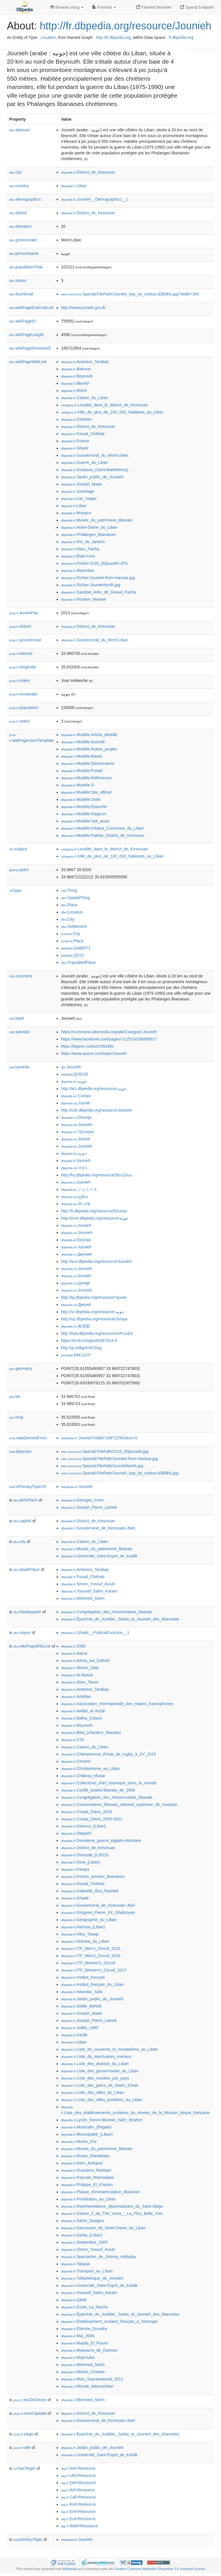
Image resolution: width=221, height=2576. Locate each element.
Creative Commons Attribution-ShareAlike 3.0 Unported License (159, 2569)
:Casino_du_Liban (84, 397)
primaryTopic (27, 2539)
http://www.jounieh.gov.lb (83, 307)
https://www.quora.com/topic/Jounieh (94, 1053)
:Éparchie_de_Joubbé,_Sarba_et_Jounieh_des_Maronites (120, 1619)
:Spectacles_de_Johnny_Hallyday (98, 2256)
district (18, 213)
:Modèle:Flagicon (83, 814)
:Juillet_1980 (79, 2027)
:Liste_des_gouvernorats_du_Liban (99, 2071)
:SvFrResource (78, 2468)
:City (68, 919)
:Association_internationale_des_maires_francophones (117, 1703)
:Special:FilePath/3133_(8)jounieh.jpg (104, 1451)
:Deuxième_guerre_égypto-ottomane (101, 1840)
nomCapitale (29, 2413)
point (18, 869)
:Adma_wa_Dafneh (85, 1660)
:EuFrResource (78, 2518)
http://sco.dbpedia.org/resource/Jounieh (96, 1261)
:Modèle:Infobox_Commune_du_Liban (102, 828)
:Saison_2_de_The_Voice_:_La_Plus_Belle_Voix (112, 2213)
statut (19, 721)
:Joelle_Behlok (81, 2006)
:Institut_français (83, 1977)
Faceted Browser (154, 7)
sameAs (19, 1067)
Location (48, 37)
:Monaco (76, 513)
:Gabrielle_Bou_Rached (89, 1891)
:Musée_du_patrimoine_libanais (96, 520)
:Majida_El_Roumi (84, 2343)
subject (18, 849)
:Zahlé (74, 2300)
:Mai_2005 (77, 2336)
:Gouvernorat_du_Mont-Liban (94, 455)
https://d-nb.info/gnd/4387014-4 (89, 1340)
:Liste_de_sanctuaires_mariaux (96, 2056)
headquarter (27, 1612)
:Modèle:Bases (81, 756)
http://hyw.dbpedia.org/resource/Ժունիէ (97, 1333)
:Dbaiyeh (76, 1833)
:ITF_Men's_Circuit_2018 (90, 1955)
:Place (69, 905)
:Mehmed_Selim (83, 1598)
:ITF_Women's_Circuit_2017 (93, 1970)
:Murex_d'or (79, 2141)
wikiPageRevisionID (30, 348)
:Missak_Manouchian (87, 2386)
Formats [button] (104, 7)
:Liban (74, 185)
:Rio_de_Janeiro (83, 541)
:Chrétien (76, 419)
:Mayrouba (78, 2357)
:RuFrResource (78, 2504)
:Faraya (75, 1869)
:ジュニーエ (79, 1189)
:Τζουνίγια (77, 1131)
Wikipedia (69, 2569)
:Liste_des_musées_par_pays (95, 2078)
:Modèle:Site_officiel (86, 792)
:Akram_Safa (80, 1667)
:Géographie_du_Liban (89, 1919)
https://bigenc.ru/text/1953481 (87, 1046)
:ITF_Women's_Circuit (88, 1963)
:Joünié (75, 1103)
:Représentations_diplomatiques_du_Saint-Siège (112, 2206)
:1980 (73, 1646)
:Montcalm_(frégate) (86, 2127)
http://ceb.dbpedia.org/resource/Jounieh (96, 1110)
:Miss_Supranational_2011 (92, 2379)
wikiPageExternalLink (31, 307)
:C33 (72, 1739)
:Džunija (76, 1117)
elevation (20, 226)
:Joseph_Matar (81, 484)
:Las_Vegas (79, 498)
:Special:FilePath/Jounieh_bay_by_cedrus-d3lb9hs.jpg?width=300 (130, 294)
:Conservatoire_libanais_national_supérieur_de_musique (119, 1804)
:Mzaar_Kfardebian (85, 2156)
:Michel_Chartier (83, 2372)
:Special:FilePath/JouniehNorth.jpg (102, 1466)
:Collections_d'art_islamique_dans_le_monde (109, 1783)
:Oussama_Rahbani (86, 2170)
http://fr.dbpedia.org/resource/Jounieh (125, 26)
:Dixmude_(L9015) (85, 1855)
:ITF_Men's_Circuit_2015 (90, 1948)
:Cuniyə (76, 1095)
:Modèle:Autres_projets (89, 749)
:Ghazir (75, 448)
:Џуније (75, 1283)
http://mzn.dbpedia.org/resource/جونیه (94, 1218)
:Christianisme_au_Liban (90, 1768)
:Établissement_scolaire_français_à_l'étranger (109, 2321)
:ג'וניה (74, 1167)
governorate (23, 240)
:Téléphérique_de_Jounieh (92, 2278)
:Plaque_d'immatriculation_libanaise (100, 2192)
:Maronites (77, 570)
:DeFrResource (78, 2482)
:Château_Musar (83, 1775)
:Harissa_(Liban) (83, 1927)
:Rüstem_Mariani (83, 599)
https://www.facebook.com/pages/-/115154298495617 (109, 1039)
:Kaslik (74, 2035)
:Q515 (72, 955)
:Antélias (76, 1696)
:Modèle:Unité (80, 799)
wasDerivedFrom (28, 1438)
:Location (72, 912)
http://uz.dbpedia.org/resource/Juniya (94, 1319)
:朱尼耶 (75, 1326)
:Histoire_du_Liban (85, 1941)
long (16, 1417)
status (17, 280)
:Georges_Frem (82, 1500)
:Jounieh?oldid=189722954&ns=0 (99, 1438)
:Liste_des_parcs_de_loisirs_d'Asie (99, 2085)
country (19, 185)
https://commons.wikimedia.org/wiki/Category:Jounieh (109, 1032)
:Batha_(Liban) (81, 1718)
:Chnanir (76, 1761)
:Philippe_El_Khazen (87, 2184)
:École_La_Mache (84, 2307)
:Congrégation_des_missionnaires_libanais (106, 1612)
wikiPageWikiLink (28, 361)
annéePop (23, 613)
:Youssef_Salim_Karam (89, 1591)
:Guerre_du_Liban (84, 462)
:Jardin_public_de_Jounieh (92, 477)
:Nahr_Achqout (81, 2163)
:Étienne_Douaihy (84, 2328)
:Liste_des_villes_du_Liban (92, 2092)
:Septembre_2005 (84, 2242)
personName (24, 253)
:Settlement (74, 926)
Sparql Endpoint (197, 7)
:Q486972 (75, 948)
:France (75, 441)
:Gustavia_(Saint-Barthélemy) (94, 469)
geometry (20, 1368)
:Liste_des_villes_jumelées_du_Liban (101, 2099)
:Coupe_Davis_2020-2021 (91, 1819)
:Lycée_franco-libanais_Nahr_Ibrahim (101, 2120)
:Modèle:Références (86, 778)
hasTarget (24, 2468)
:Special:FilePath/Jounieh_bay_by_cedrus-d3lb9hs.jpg (119, 1473)
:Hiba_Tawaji (79, 1934)
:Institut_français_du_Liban (92, 1984)
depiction (20, 1451)
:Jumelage (77, 491)
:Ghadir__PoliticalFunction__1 (95, 1632)
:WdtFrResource (79, 2526)
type (15, 890)
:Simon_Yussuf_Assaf (88, 1584)
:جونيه (74, 1081)
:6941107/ (76, 1355)
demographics (25, 199)
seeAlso (19, 1032)
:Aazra (74, 1653)
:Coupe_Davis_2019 (86, 1811)
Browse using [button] (66, 7)
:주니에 (75, 1203)
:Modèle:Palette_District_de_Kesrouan (102, 835)
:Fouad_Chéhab (82, 433)
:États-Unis (78, 556)
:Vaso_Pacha (80, 549)
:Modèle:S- (78, 785)
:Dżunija (76, 1239)
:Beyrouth (77, 376)
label (16, 1018)
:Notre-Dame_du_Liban (89, 527)
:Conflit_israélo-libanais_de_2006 (98, 1790)
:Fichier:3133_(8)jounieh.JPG (94, 563)
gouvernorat (25, 640)
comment (20, 976)
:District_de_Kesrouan (88, 172)
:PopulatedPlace (78, 962)
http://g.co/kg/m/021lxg (81, 1347)
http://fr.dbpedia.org (113, 37)
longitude (22, 667)
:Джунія (76, 1304)
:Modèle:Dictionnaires (87, 763)
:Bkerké (75, 383)
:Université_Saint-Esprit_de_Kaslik (99, 1556)
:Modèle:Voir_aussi (85, 821)
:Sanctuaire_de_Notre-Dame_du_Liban (103, 2228)
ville (22, 2447)
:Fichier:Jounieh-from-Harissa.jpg (98, 577)
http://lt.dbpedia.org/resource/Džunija (94, 1211)
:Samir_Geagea (82, 2220)
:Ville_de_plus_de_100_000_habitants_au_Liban (112, 412)
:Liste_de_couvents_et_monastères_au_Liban (109, 2049)
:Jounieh (71, 1067)
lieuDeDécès (29, 2399)
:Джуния (76, 1254)
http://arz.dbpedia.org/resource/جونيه (93, 1088)
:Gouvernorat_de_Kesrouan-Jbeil (98, 1528)
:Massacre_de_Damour (89, 2350)
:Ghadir (75, 1898)
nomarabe (23, 694)
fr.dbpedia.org (181, 37)
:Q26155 (74, 1074)
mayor (22, 1632)
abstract (19, 130)
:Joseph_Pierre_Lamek (89, 1507)
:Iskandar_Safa (82, 1991)
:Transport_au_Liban (87, 2271)
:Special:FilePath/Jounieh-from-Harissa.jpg (109, 1458)
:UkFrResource (78, 2475)
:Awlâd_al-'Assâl (83, 1711)
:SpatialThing (75, 897)
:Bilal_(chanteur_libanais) (91, 1732)
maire (19, 680)
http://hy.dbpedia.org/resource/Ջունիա (96, 1175)
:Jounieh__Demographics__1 (94, 199)
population (23, 707)
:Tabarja (75, 2264)
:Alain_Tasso (79, 1682)
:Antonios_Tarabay (85, 361)
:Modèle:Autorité (83, 742)
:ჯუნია (74, 1196)
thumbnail (21, 294)
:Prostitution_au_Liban (88, 2199)
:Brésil (74, 390)
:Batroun (76, 369)
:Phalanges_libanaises (88, 534)
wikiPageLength (26, 334)
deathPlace (26, 1569)
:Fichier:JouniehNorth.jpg (90, 585)
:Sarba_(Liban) (81, 2235)
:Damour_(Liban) (83, 1826)
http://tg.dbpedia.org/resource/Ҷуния (93, 1297)
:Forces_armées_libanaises (93, 1876)
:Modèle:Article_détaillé (89, 734)
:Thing (69, 890)
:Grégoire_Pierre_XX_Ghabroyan (98, 1912)
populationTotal (26, 267)
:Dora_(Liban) (80, 1862)
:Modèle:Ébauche (84, 806)
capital (22, 1521)
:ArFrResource (78, 2490)
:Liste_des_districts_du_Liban (95, 2063)
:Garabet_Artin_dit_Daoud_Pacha (98, 592)
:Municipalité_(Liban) (87, 2134)
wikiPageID (22, 321)
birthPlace (25, 1500)
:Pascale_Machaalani (87, 2177)
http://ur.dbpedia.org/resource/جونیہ (92, 1311)
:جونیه (74, 1153)
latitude (21, 653)
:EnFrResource (78, 2511)
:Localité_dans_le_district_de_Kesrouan (104, 405)
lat (14, 1396)
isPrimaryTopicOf (27, 1486)
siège (23, 2434)
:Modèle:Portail (81, 770)
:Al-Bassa (77, 1675)
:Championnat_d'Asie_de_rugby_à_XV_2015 (108, 1754)
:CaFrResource (78, 2497)
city (15, 172)
